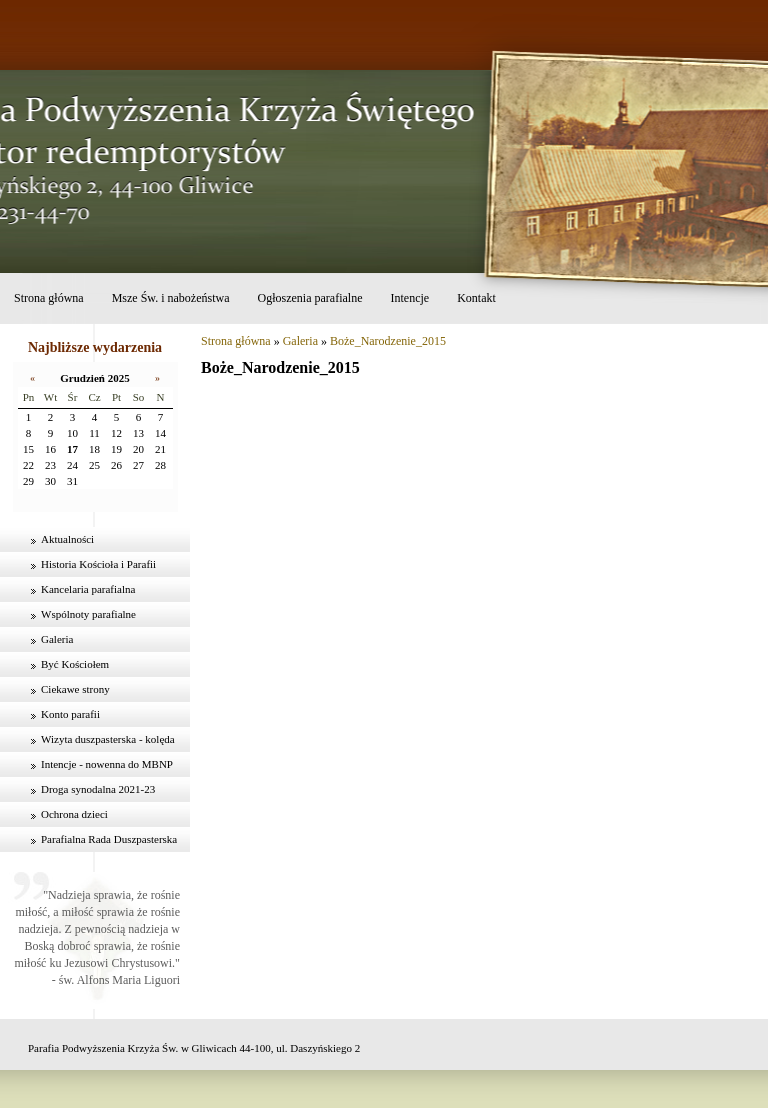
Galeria (57, 639)
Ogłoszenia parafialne (310, 298)
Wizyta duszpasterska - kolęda (108, 739)
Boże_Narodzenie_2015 (388, 341)
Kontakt (476, 298)
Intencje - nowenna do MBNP (107, 764)
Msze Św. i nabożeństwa (171, 298)
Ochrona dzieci (74, 814)
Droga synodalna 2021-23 (98, 789)
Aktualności (67, 539)
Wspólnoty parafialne (88, 614)
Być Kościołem (75, 664)
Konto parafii (70, 714)
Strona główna (49, 298)
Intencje (409, 298)
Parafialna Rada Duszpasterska (109, 839)
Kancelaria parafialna (88, 589)
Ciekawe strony (75, 689)
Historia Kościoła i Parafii (98, 564)
